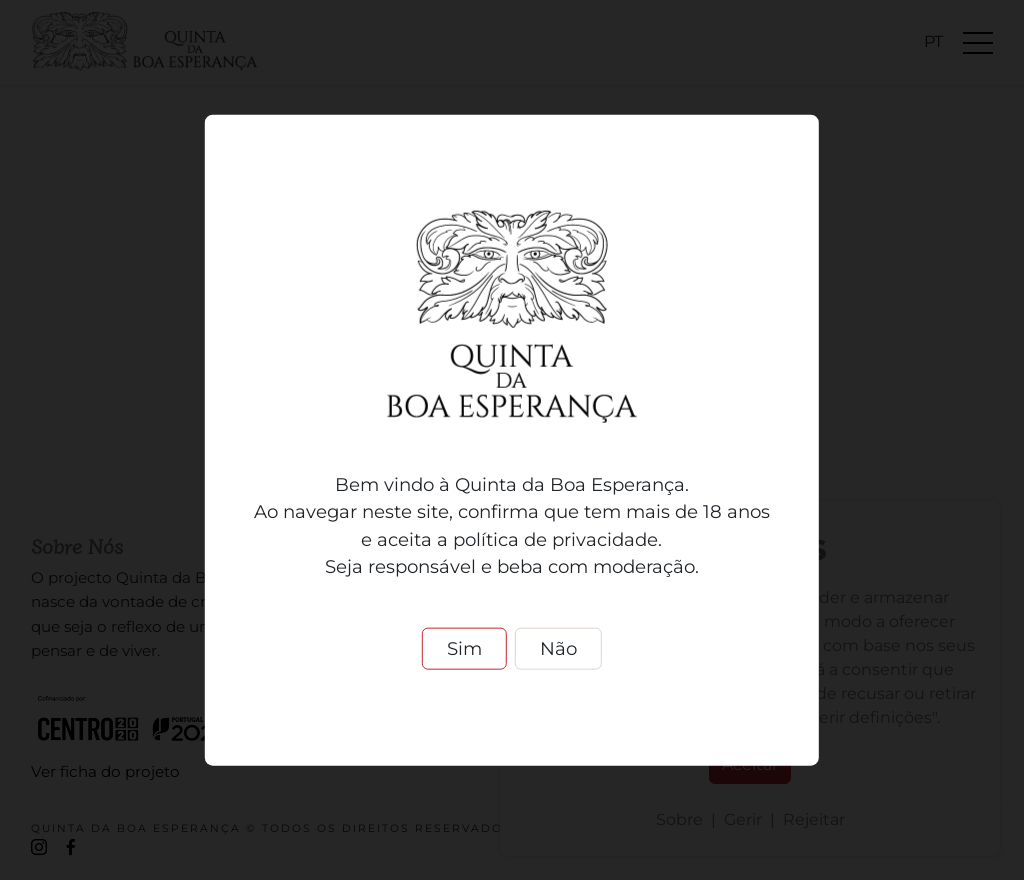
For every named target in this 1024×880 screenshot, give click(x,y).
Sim (464, 648)
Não (558, 648)
